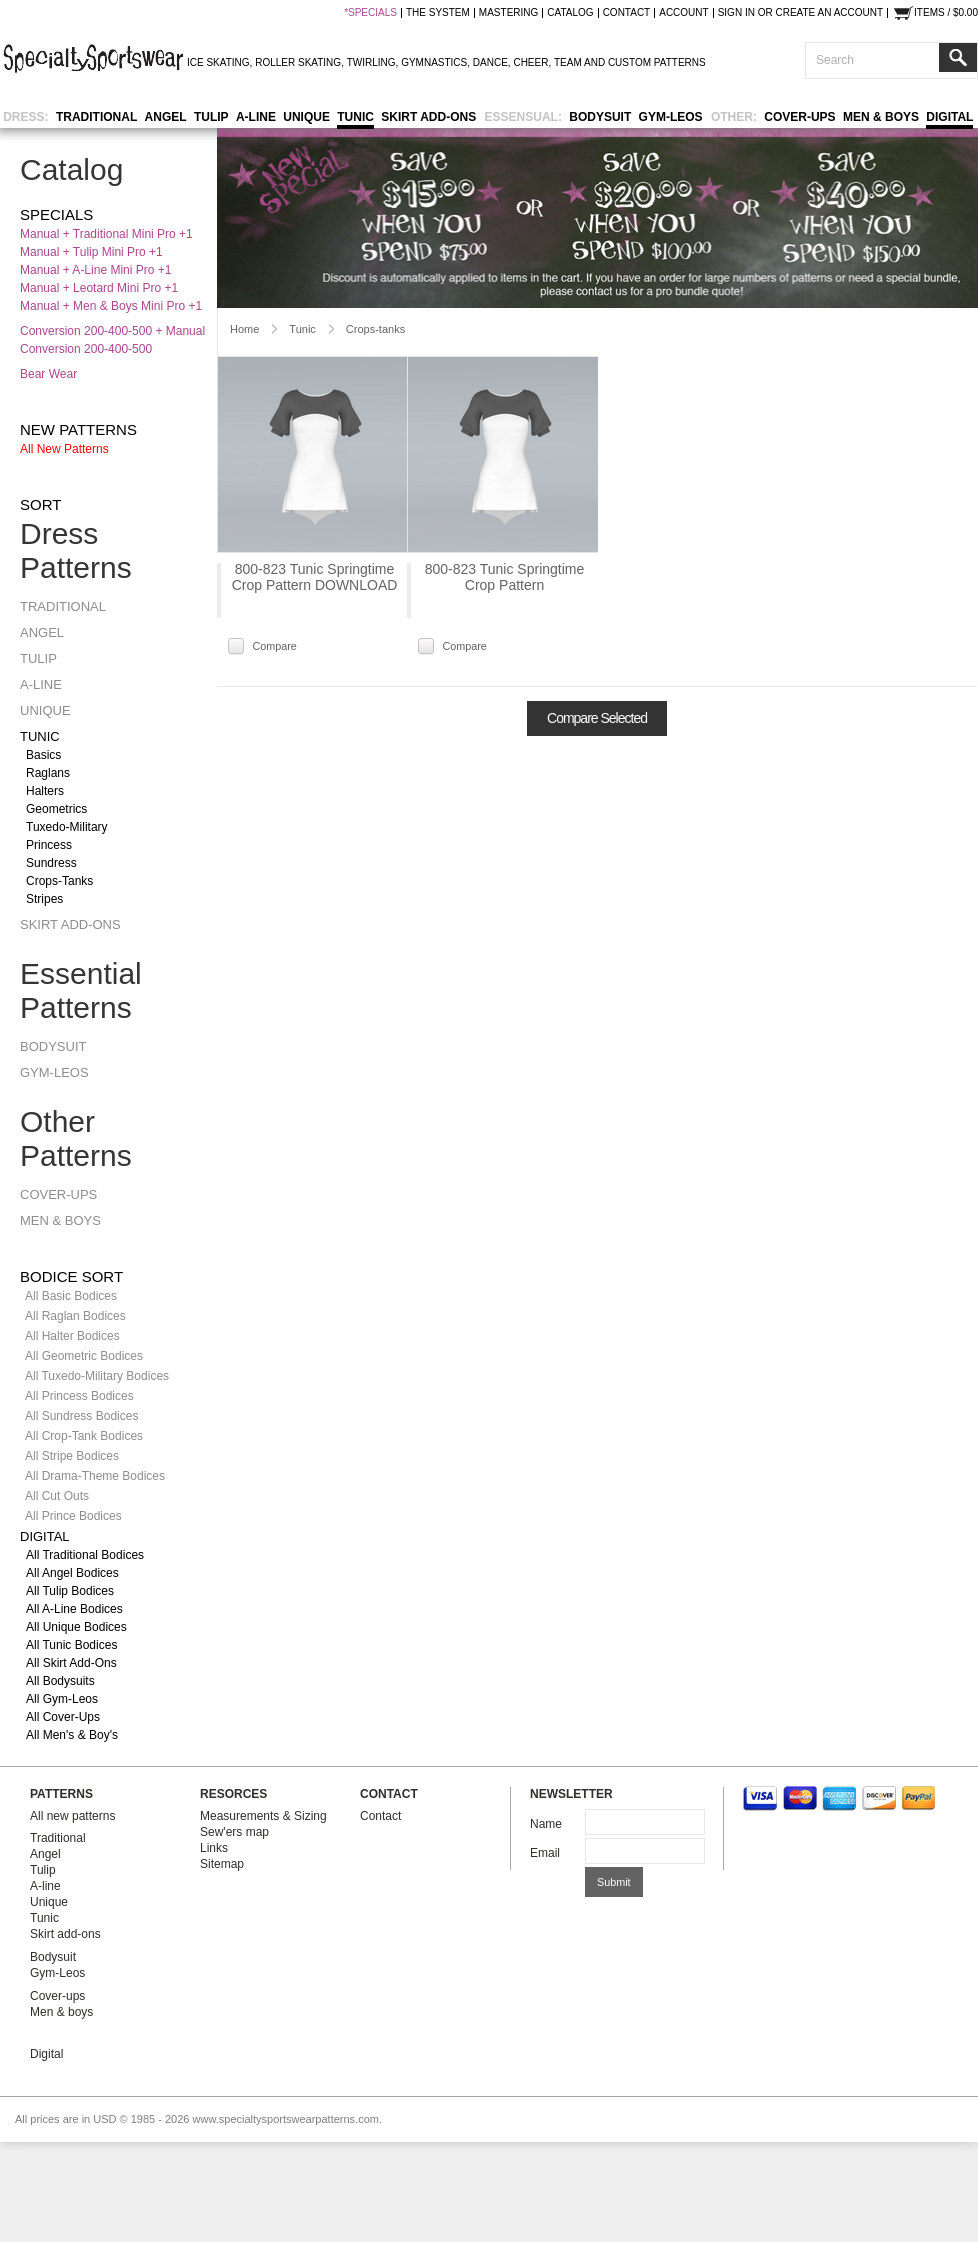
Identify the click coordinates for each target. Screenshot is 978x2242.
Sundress (51, 863)
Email (545, 1853)
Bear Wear (48, 374)
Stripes (44, 899)
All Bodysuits (60, 1681)
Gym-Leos (671, 117)
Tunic (355, 117)
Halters (45, 791)
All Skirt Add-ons (71, 1663)
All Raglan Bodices (75, 1316)
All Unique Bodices (76, 1627)
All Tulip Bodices (70, 1591)
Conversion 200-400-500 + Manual (112, 331)
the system (438, 13)
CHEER (530, 62)
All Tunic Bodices (71, 1645)
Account (683, 13)
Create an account (829, 13)
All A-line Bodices (74, 1609)
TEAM (568, 62)
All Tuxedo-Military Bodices (97, 1376)
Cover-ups (799, 117)
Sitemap (222, 1864)
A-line (256, 117)
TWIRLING (371, 62)
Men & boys (881, 117)
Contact (380, 1816)
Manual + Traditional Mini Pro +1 (106, 234)
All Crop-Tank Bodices (84, 1436)
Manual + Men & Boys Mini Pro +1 (111, 306)
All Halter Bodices (72, 1336)
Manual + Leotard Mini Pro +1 (99, 288)
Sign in (736, 13)
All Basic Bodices (71, 1296)
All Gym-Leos (62, 1699)
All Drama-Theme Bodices (95, 1476)
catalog (570, 13)
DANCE (490, 62)
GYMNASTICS (434, 62)
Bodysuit (600, 117)
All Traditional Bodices (85, 1555)
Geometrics (56, 809)
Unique (306, 117)
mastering (508, 13)
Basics (43, 755)
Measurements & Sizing (263, 1816)
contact (627, 13)
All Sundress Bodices (81, 1416)
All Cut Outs (57, 1496)
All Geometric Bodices (84, 1356)
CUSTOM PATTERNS (657, 62)
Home (244, 329)
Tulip (211, 117)
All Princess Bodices (79, 1396)
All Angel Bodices (72, 1573)
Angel (166, 117)
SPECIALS (372, 13)
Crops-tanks (59, 881)
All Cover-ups (63, 1717)
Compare (274, 646)
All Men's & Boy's (72, 1735)
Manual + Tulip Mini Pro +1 (91, 252)
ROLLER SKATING (298, 62)
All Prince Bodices (73, 1516)
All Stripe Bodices (72, 1456)
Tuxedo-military (67, 827)
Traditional (96, 117)
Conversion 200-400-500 (86, 349)
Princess (49, 845)
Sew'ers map (234, 1832)
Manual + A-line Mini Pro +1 (95, 270)
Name (546, 1824)
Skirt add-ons (428, 117)
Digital (949, 117)
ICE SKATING (218, 62)
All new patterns (64, 449)
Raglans (48, 773)
